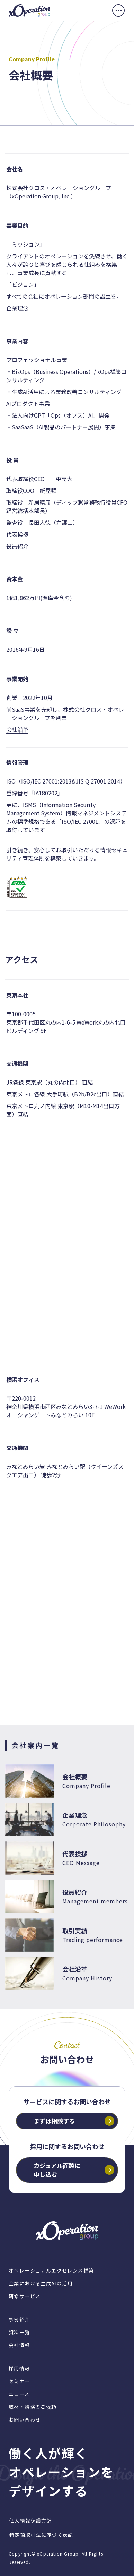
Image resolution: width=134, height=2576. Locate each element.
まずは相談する (54, 2120)
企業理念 (17, 308)
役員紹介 (17, 546)
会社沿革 (17, 729)
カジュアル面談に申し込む (57, 2170)
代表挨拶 (17, 534)
